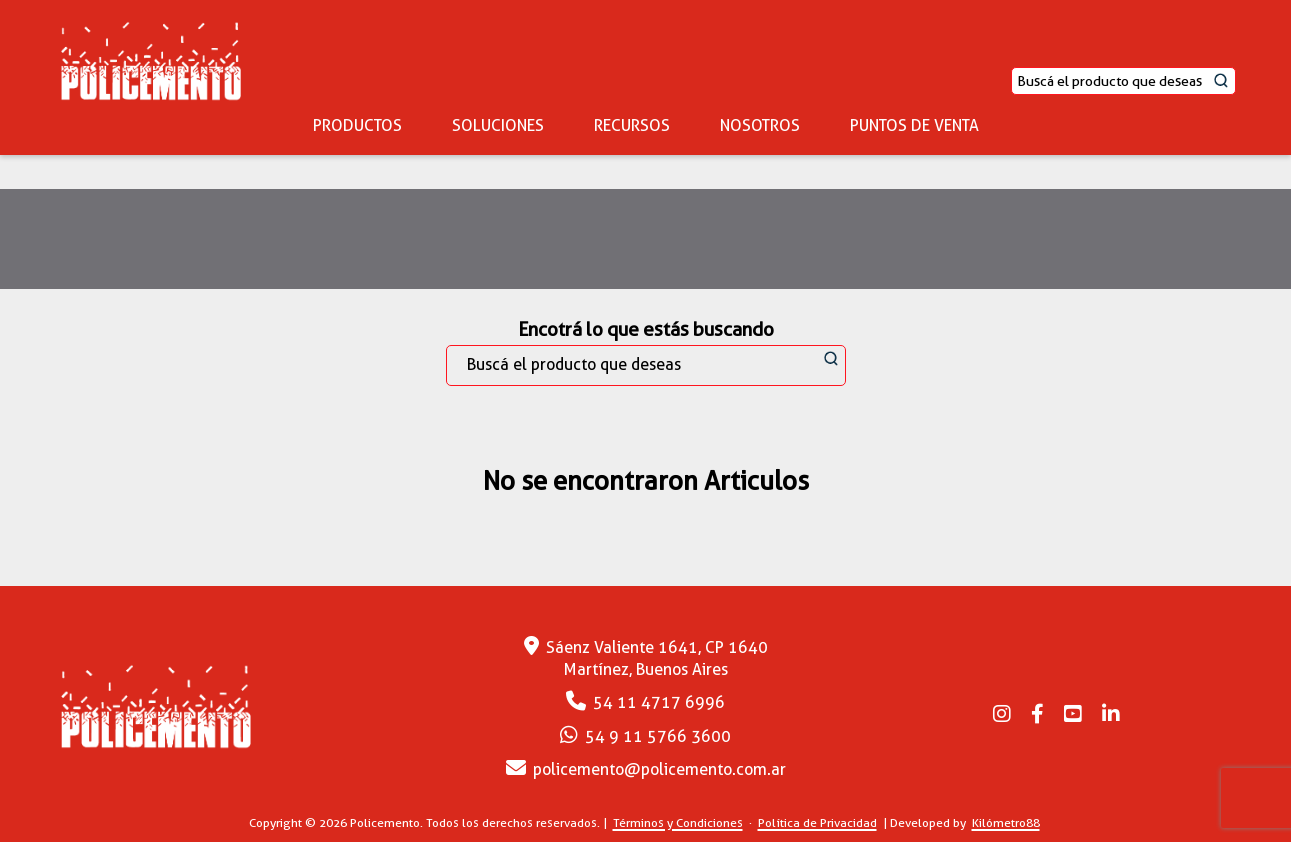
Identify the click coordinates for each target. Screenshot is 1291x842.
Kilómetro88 (1006, 822)
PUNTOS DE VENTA (914, 125)
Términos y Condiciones (678, 822)
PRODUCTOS (357, 125)
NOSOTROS (760, 125)
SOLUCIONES (498, 125)
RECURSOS (632, 125)
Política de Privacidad (817, 822)
